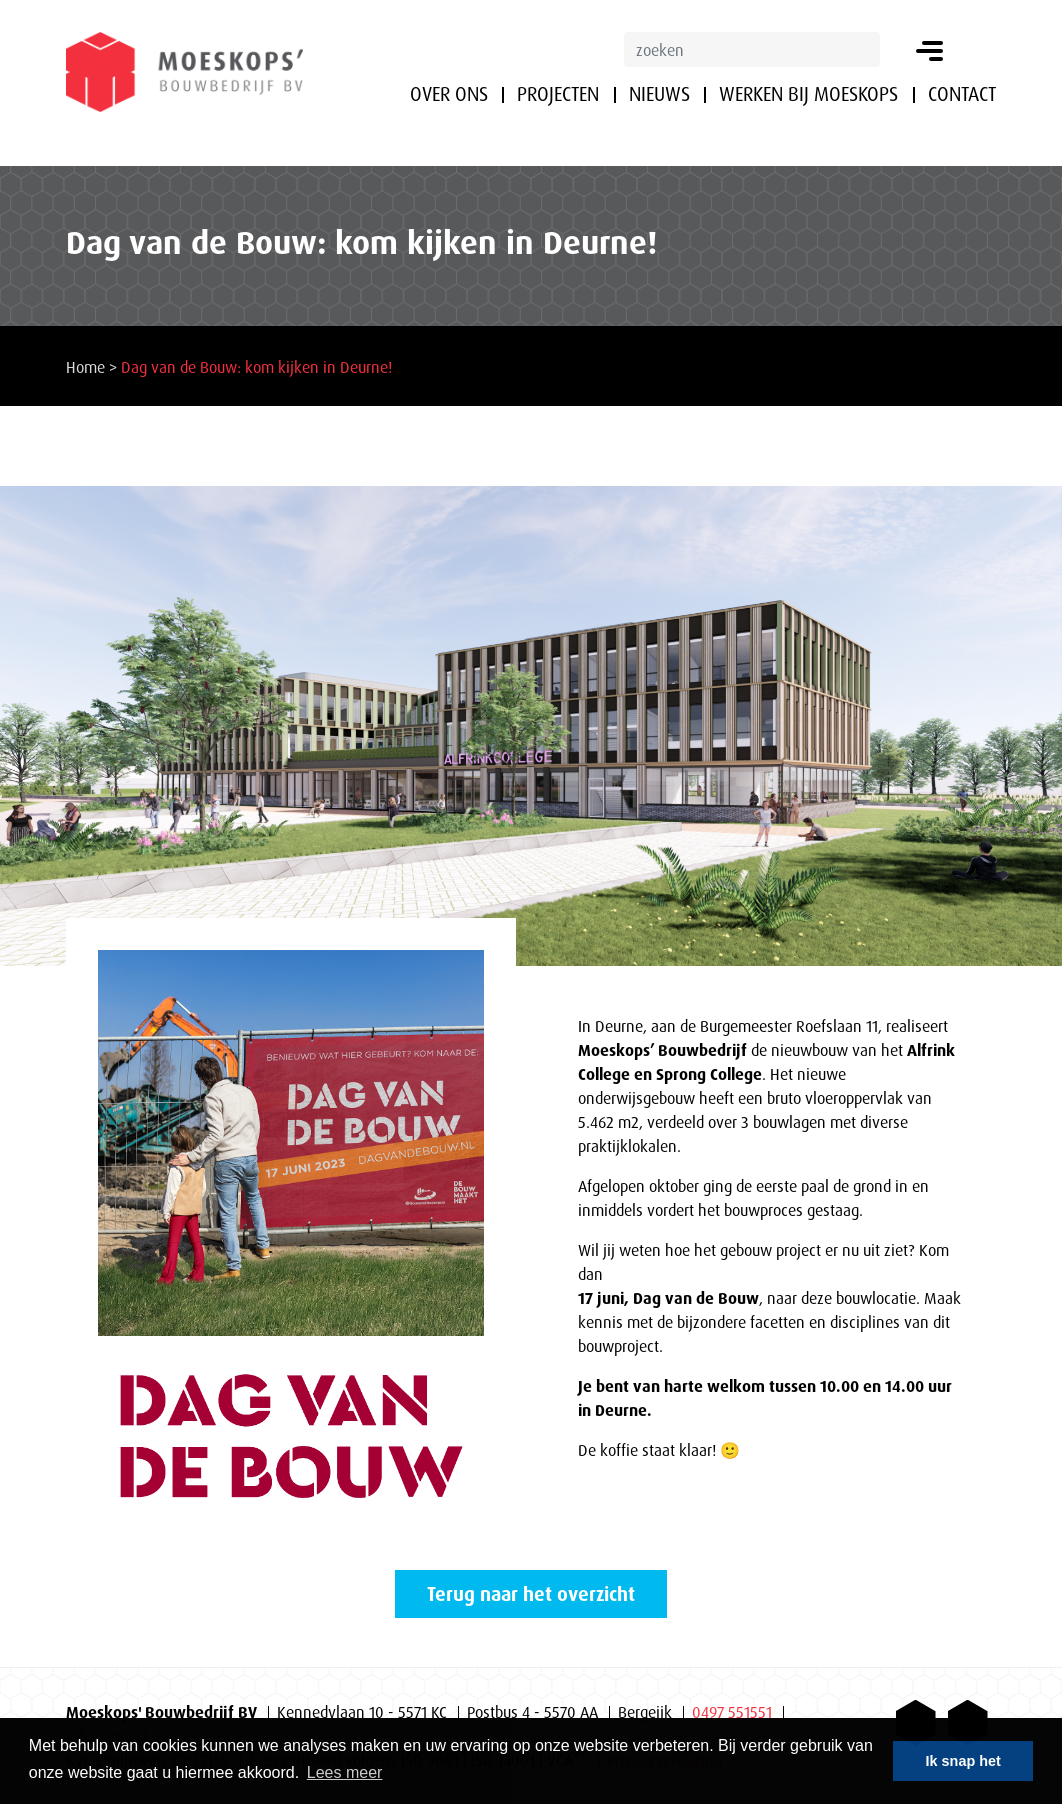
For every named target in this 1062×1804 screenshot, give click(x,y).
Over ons (449, 94)
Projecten (558, 94)
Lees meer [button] (345, 1772)
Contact (962, 94)
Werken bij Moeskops (808, 94)
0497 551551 (732, 1712)
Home (85, 367)
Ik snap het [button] (963, 1761)
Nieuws (659, 94)
